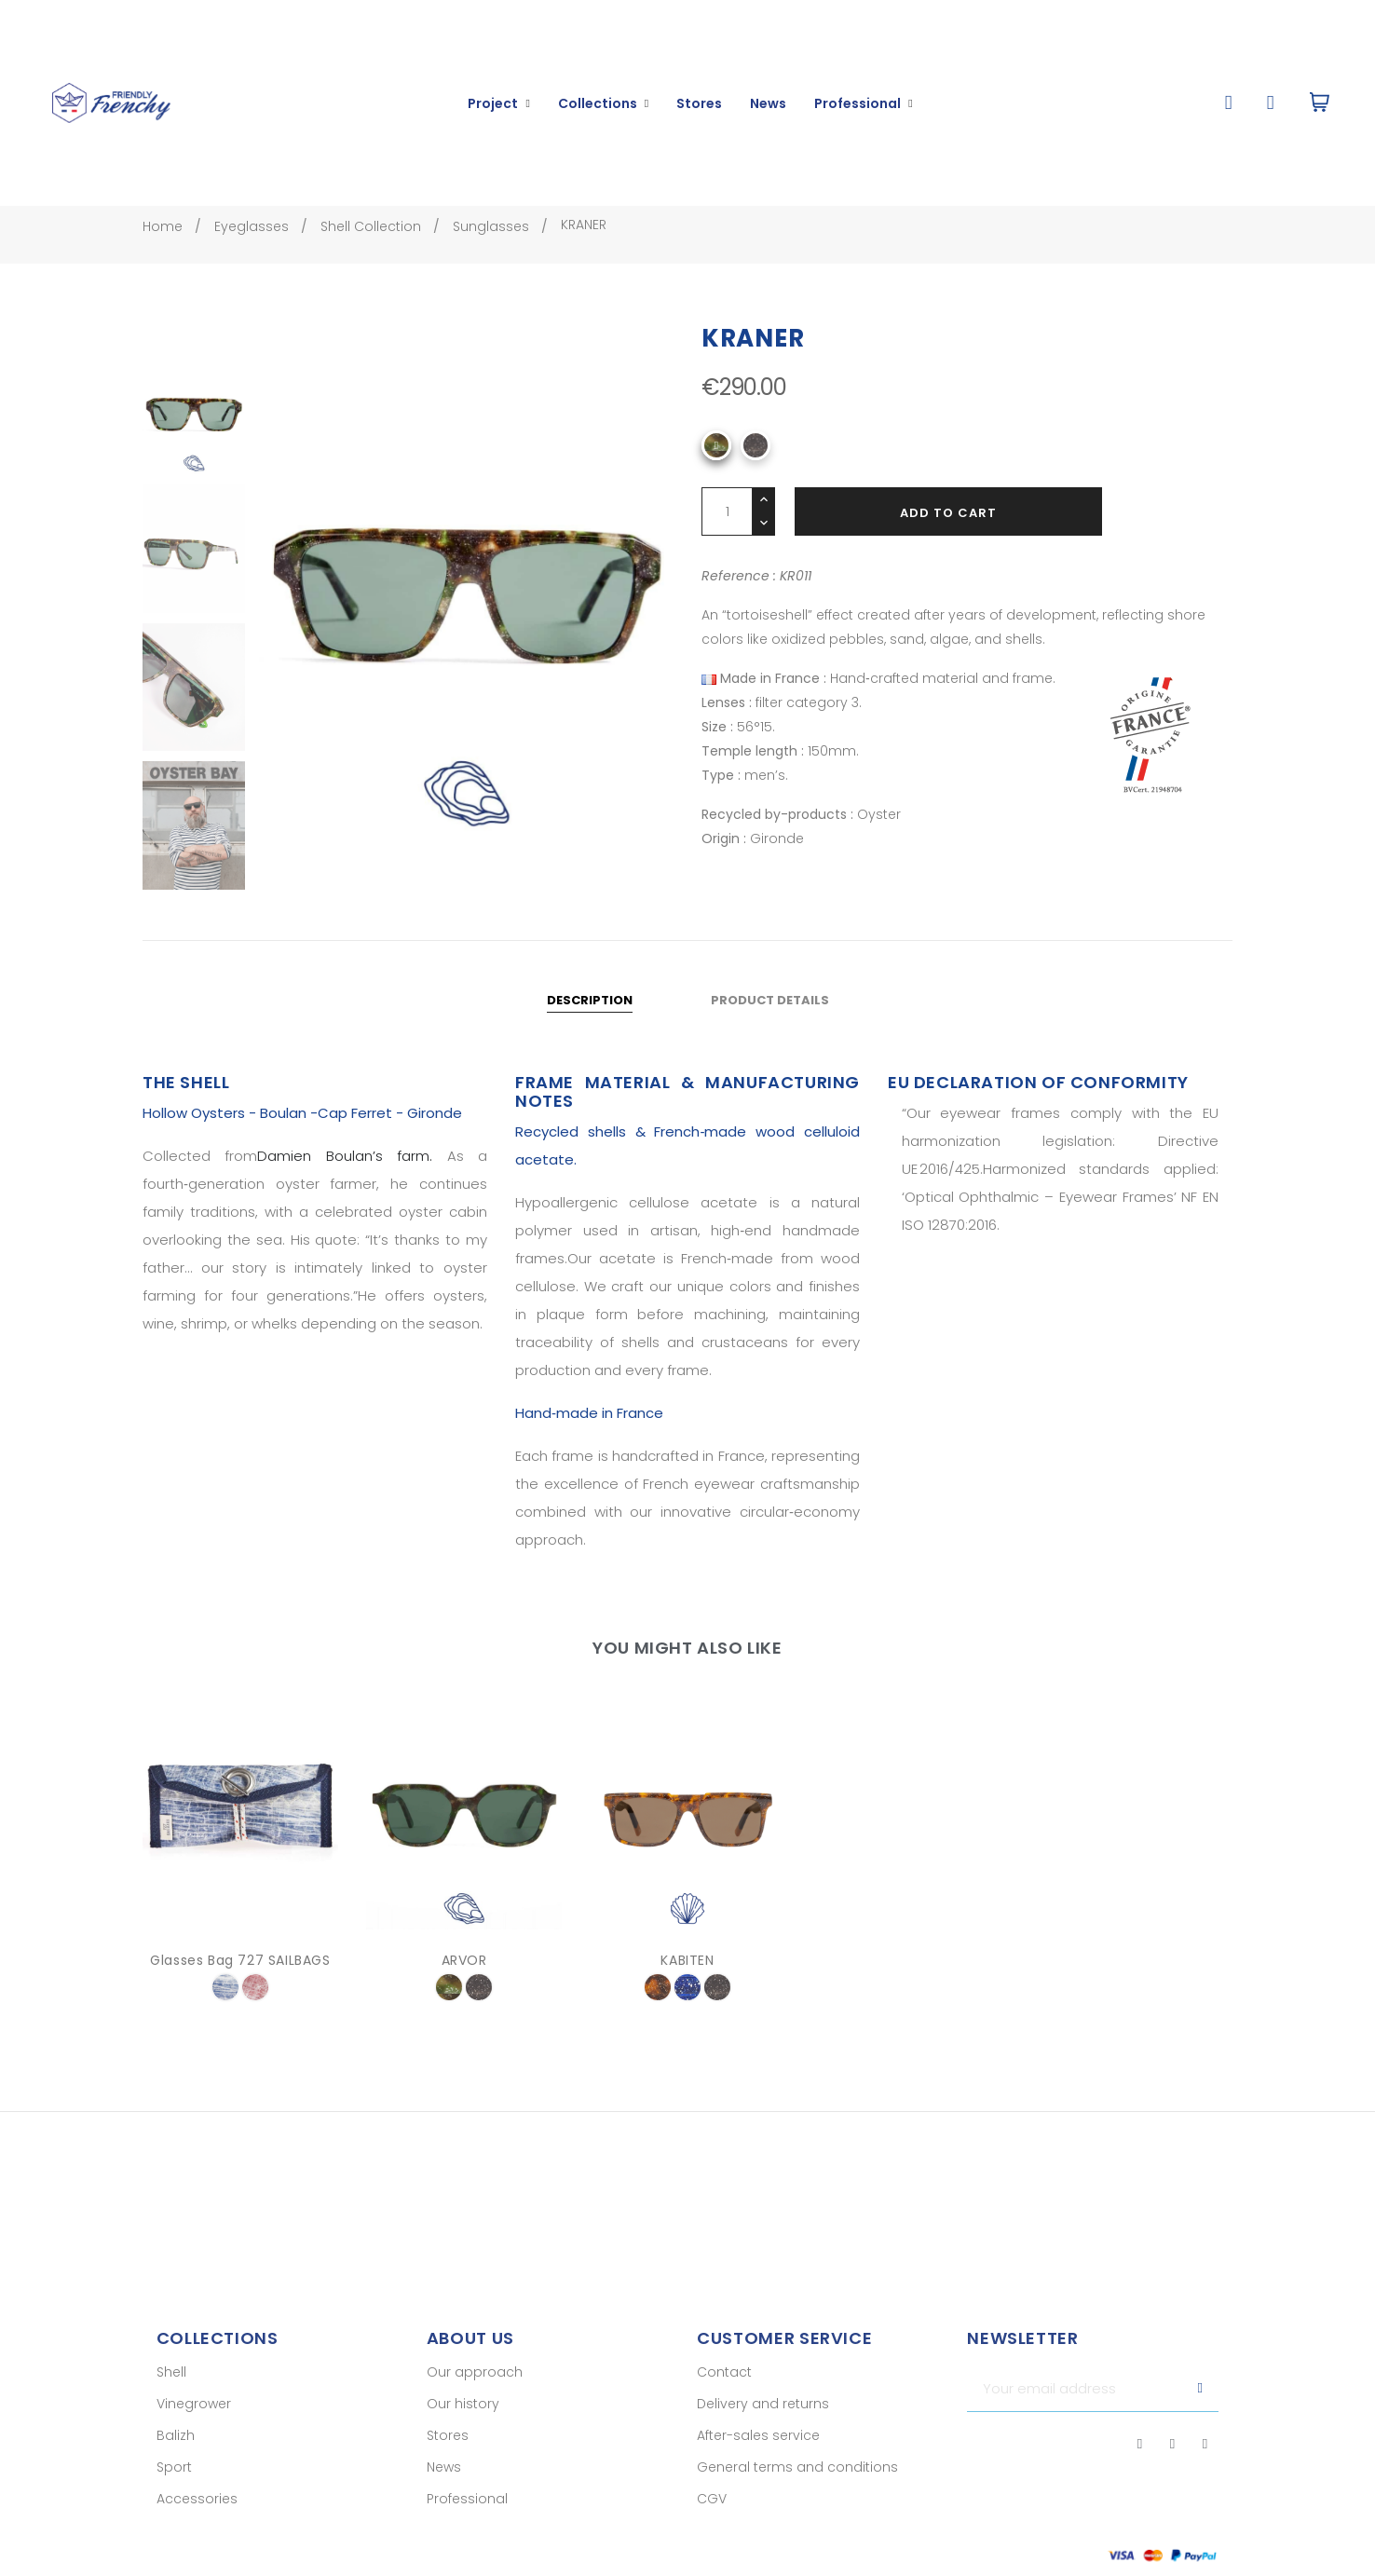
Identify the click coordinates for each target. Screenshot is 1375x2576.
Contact (724, 2389)
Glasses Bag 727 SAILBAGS (240, 1977)
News (444, 2484)
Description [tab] (590, 1018)
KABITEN (687, 1977)
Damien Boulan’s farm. (344, 1173)
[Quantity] (727, 529)
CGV (712, 2516)
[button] (1228, 103)
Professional (467, 2516)
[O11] (716, 463)
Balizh (176, 2453)
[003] (658, 2004)
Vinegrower (194, 2421)
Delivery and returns (763, 2421)
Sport (174, 2484)
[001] (755, 463)
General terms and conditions (797, 2484)
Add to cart (948, 530)
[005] (687, 2004)
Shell (171, 2389)
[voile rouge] (255, 2004)
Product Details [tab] (770, 1018)
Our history (463, 2421)
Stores (448, 2453)
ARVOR (464, 1977)
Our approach (475, 2389)
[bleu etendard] (225, 2004)
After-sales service (758, 2453)
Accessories (197, 2516)
